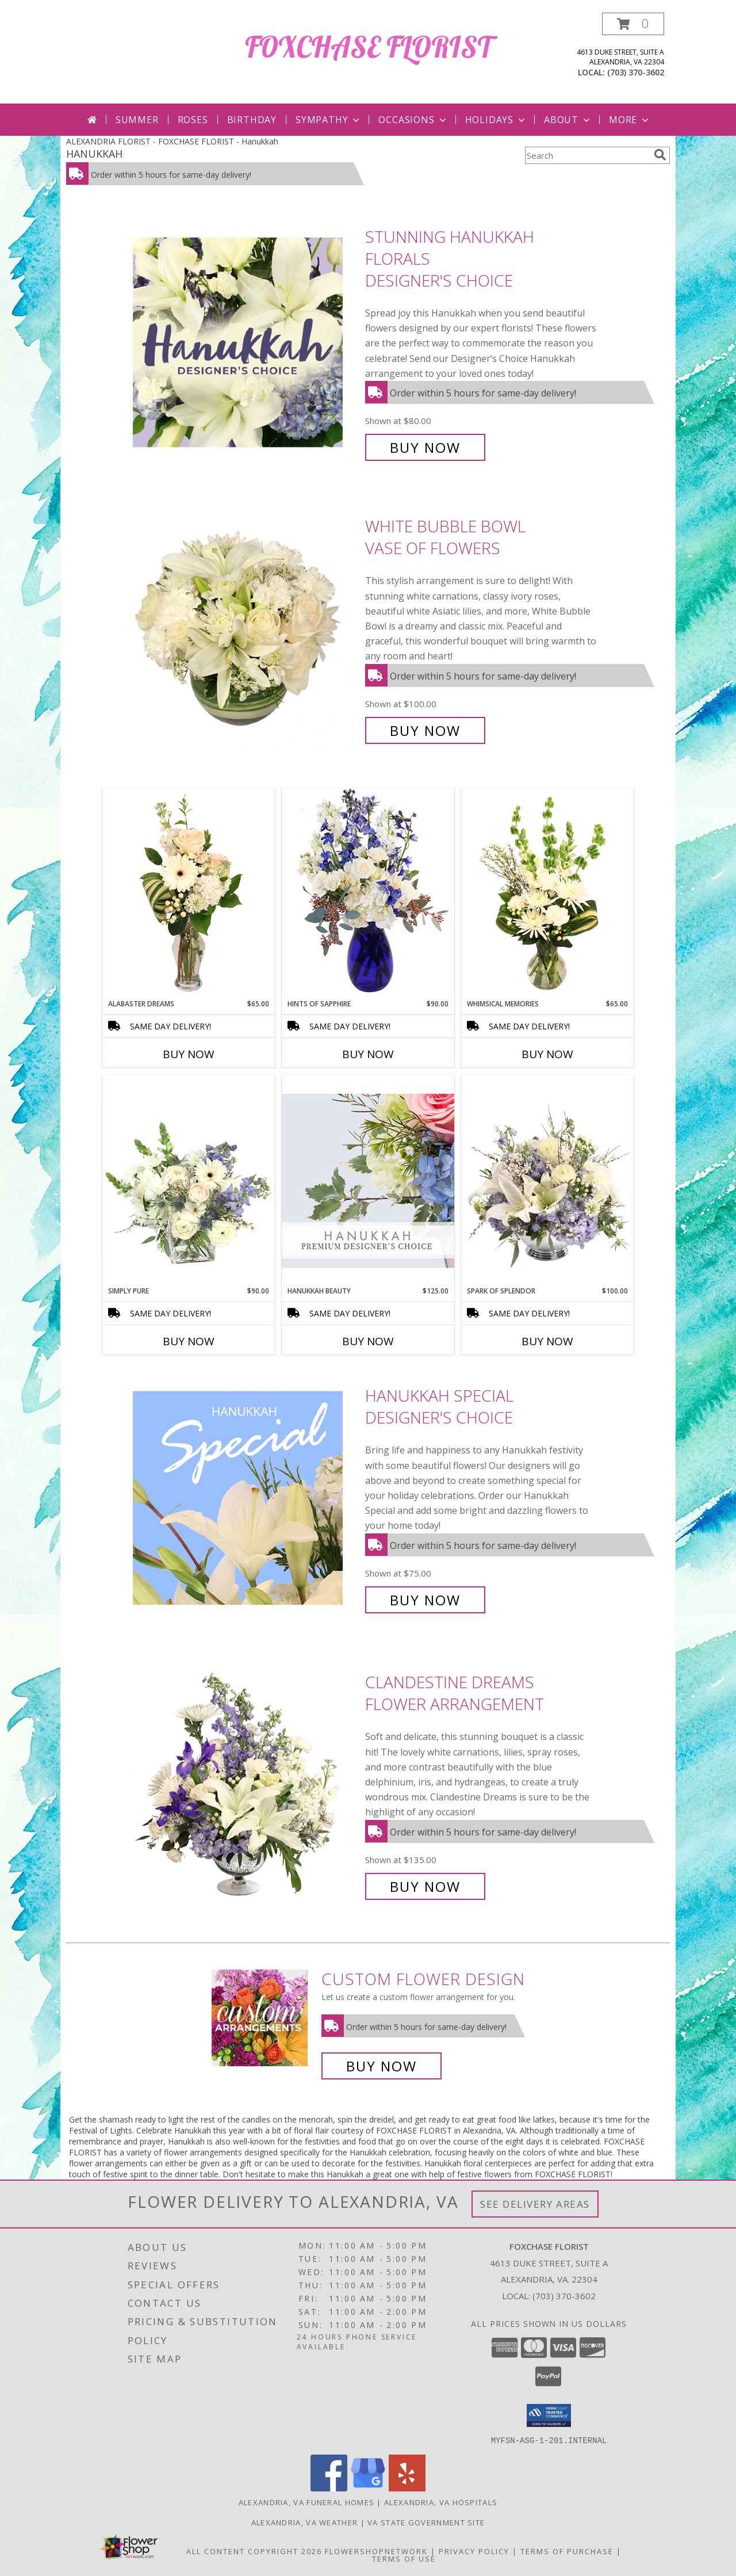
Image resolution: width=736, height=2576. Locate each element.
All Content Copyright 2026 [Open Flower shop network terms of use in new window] (254, 2551)
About (568, 119)
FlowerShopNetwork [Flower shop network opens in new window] (376, 2551)
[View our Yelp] (407, 2487)
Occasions (413, 119)
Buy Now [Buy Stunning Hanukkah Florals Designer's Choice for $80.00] (425, 447)
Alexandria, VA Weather (304, 2522)
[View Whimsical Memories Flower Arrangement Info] (547, 893)
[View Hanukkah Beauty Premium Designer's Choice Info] (368, 1180)
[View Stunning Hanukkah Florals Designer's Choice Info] (246, 342)
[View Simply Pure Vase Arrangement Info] (188, 1180)
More (630, 119)
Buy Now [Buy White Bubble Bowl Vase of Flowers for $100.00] (425, 730)
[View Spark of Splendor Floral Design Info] (547, 1180)
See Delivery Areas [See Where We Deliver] (535, 2204)
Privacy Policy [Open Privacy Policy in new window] (474, 2551)
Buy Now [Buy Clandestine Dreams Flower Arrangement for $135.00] (425, 1886)
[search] (660, 154)
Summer (137, 119)
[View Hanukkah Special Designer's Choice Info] (246, 1498)
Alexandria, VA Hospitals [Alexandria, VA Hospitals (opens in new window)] (440, 2502)
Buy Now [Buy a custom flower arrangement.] (381, 2065)
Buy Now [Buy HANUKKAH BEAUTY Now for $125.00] (368, 1341)
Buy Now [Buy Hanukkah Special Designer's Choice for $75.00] (425, 1599)
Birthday (252, 119)
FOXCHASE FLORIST (368, 47)
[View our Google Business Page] (368, 2487)
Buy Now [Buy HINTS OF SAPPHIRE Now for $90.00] (368, 1054)
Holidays (496, 119)
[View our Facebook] (328, 2487)
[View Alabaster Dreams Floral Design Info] (188, 893)
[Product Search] (587, 155)
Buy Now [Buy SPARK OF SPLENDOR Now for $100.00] (547, 1341)
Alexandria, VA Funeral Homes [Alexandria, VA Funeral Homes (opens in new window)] (306, 2502)
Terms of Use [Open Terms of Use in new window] (404, 2558)
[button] (633, 24)
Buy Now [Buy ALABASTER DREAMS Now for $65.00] (188, 1054)
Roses (193, 119)
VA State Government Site (426, 2522)
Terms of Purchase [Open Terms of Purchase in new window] (567, 2551)
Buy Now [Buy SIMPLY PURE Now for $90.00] (188, 1341)
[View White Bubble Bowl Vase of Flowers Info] (246, 628)
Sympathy (329, 119)
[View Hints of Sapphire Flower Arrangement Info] (368, 893)
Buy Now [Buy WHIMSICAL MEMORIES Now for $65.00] (547, 1054)
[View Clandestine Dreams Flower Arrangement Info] (246, 1784)
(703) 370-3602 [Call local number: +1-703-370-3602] (635, 72)
